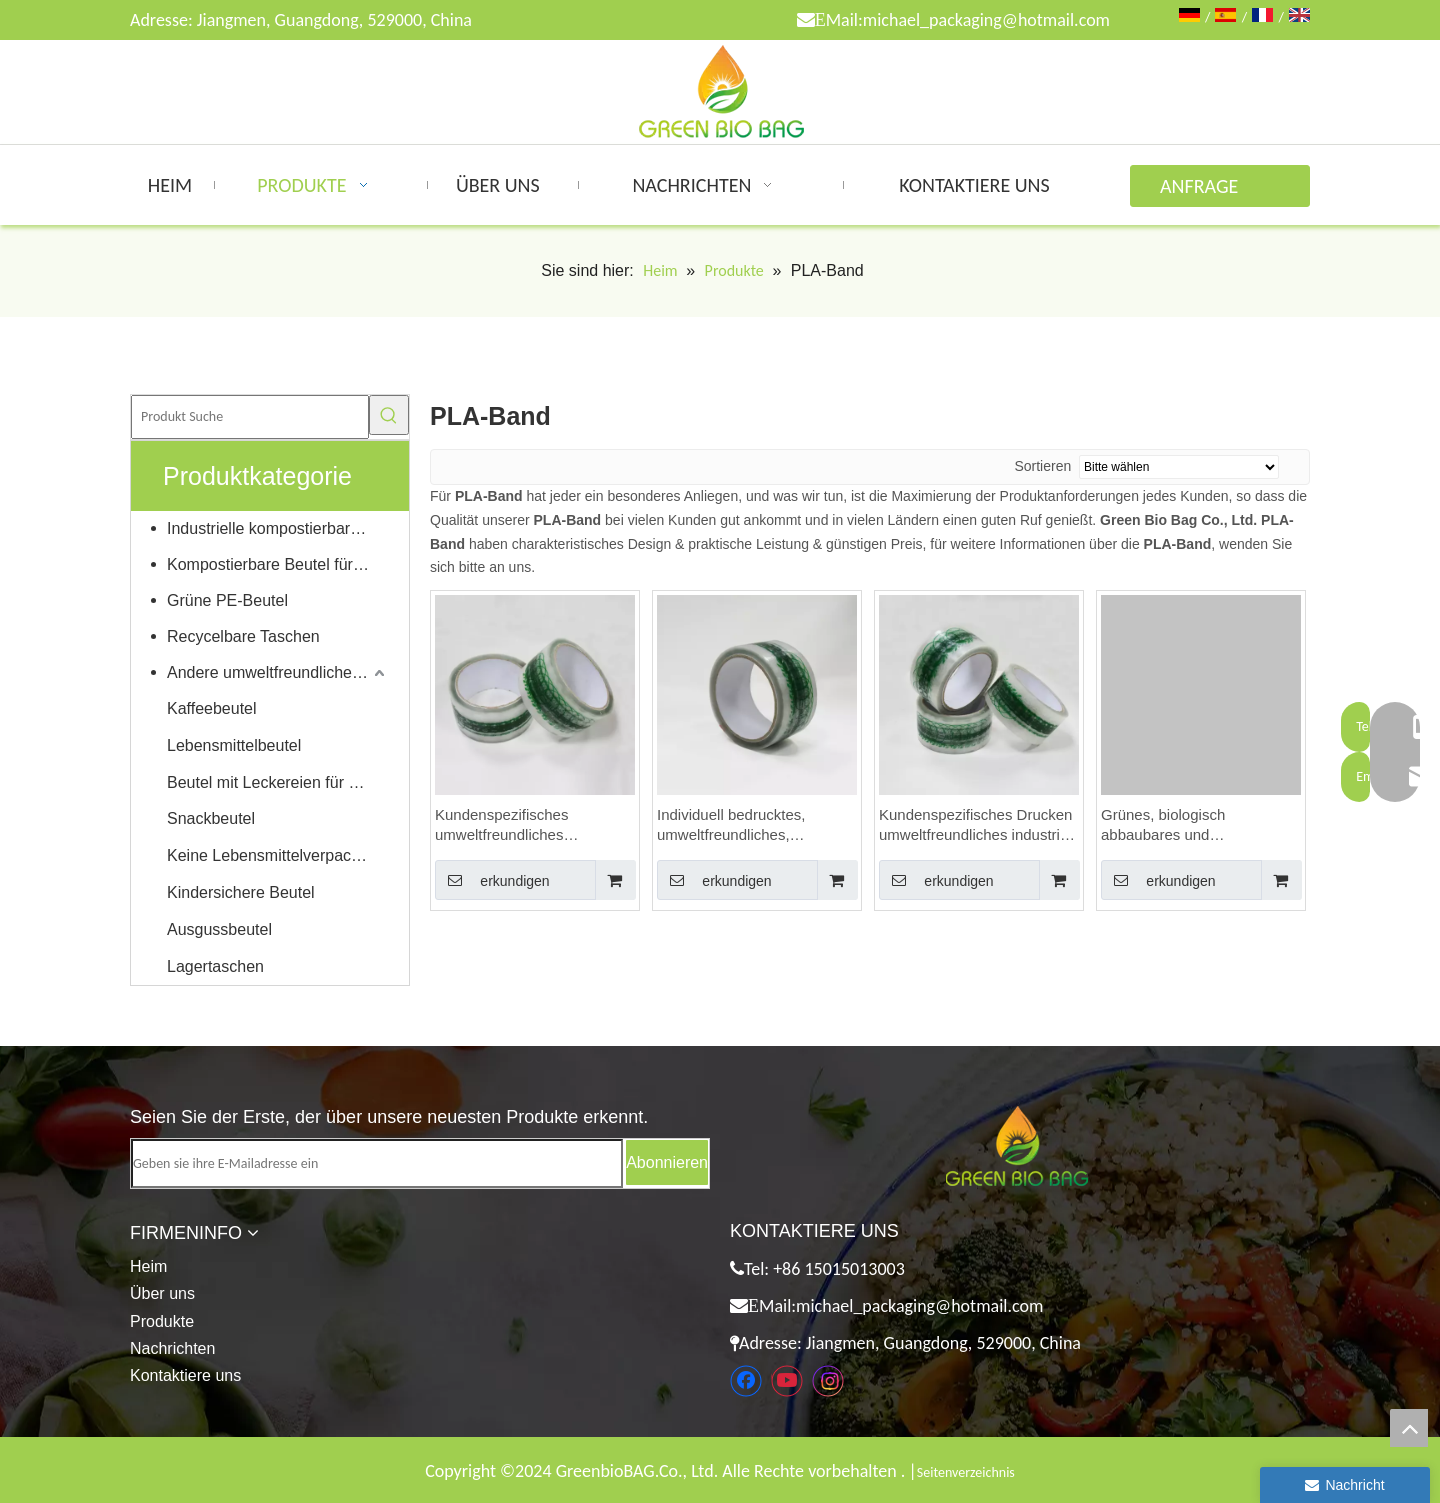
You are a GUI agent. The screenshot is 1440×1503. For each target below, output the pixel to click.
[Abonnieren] (667, 1162)
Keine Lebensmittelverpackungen (278, 855)
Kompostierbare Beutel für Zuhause (278, 564)
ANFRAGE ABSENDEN (1204, 190)
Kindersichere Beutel (241, 892)
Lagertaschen (215, 966)
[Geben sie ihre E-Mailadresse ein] (377, 1163)
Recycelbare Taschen (243, 636)
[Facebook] (746, 1381)
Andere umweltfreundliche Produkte (278, 672)
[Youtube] (787, 1381)
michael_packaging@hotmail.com (986, 20)
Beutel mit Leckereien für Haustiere (278, 782)
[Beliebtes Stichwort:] (389, 415)
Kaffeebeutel (212, 708)
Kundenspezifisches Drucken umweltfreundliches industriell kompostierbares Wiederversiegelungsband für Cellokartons (977, 825)
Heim (148, 1266)
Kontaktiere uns (185, 1375)
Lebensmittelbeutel (234, 745)
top (1409, 1428)
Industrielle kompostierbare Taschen (278, 528)
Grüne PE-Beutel (227, 600)
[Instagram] (828, 1381)
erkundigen (492, 880)
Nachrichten (172, 1348)
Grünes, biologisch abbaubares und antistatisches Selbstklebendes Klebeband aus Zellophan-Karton (1194, 825)
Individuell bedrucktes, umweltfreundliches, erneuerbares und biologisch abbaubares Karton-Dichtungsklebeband (751, 825)
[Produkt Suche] (250, 417)
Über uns (162, 1293)
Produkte (162, 1321)
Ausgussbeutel (219, 929)
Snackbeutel (211, 818)
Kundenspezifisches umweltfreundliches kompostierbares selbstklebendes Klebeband (526, 825)
